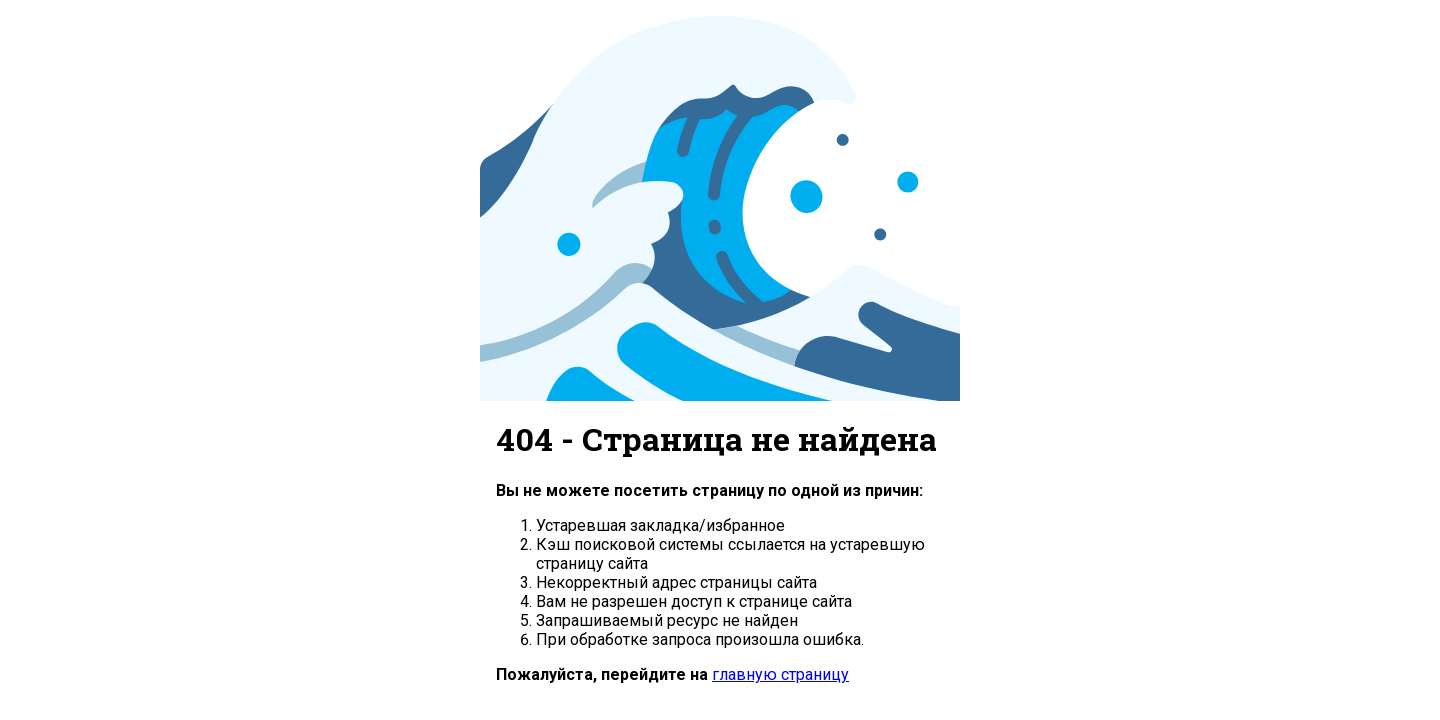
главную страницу (780, 674)
